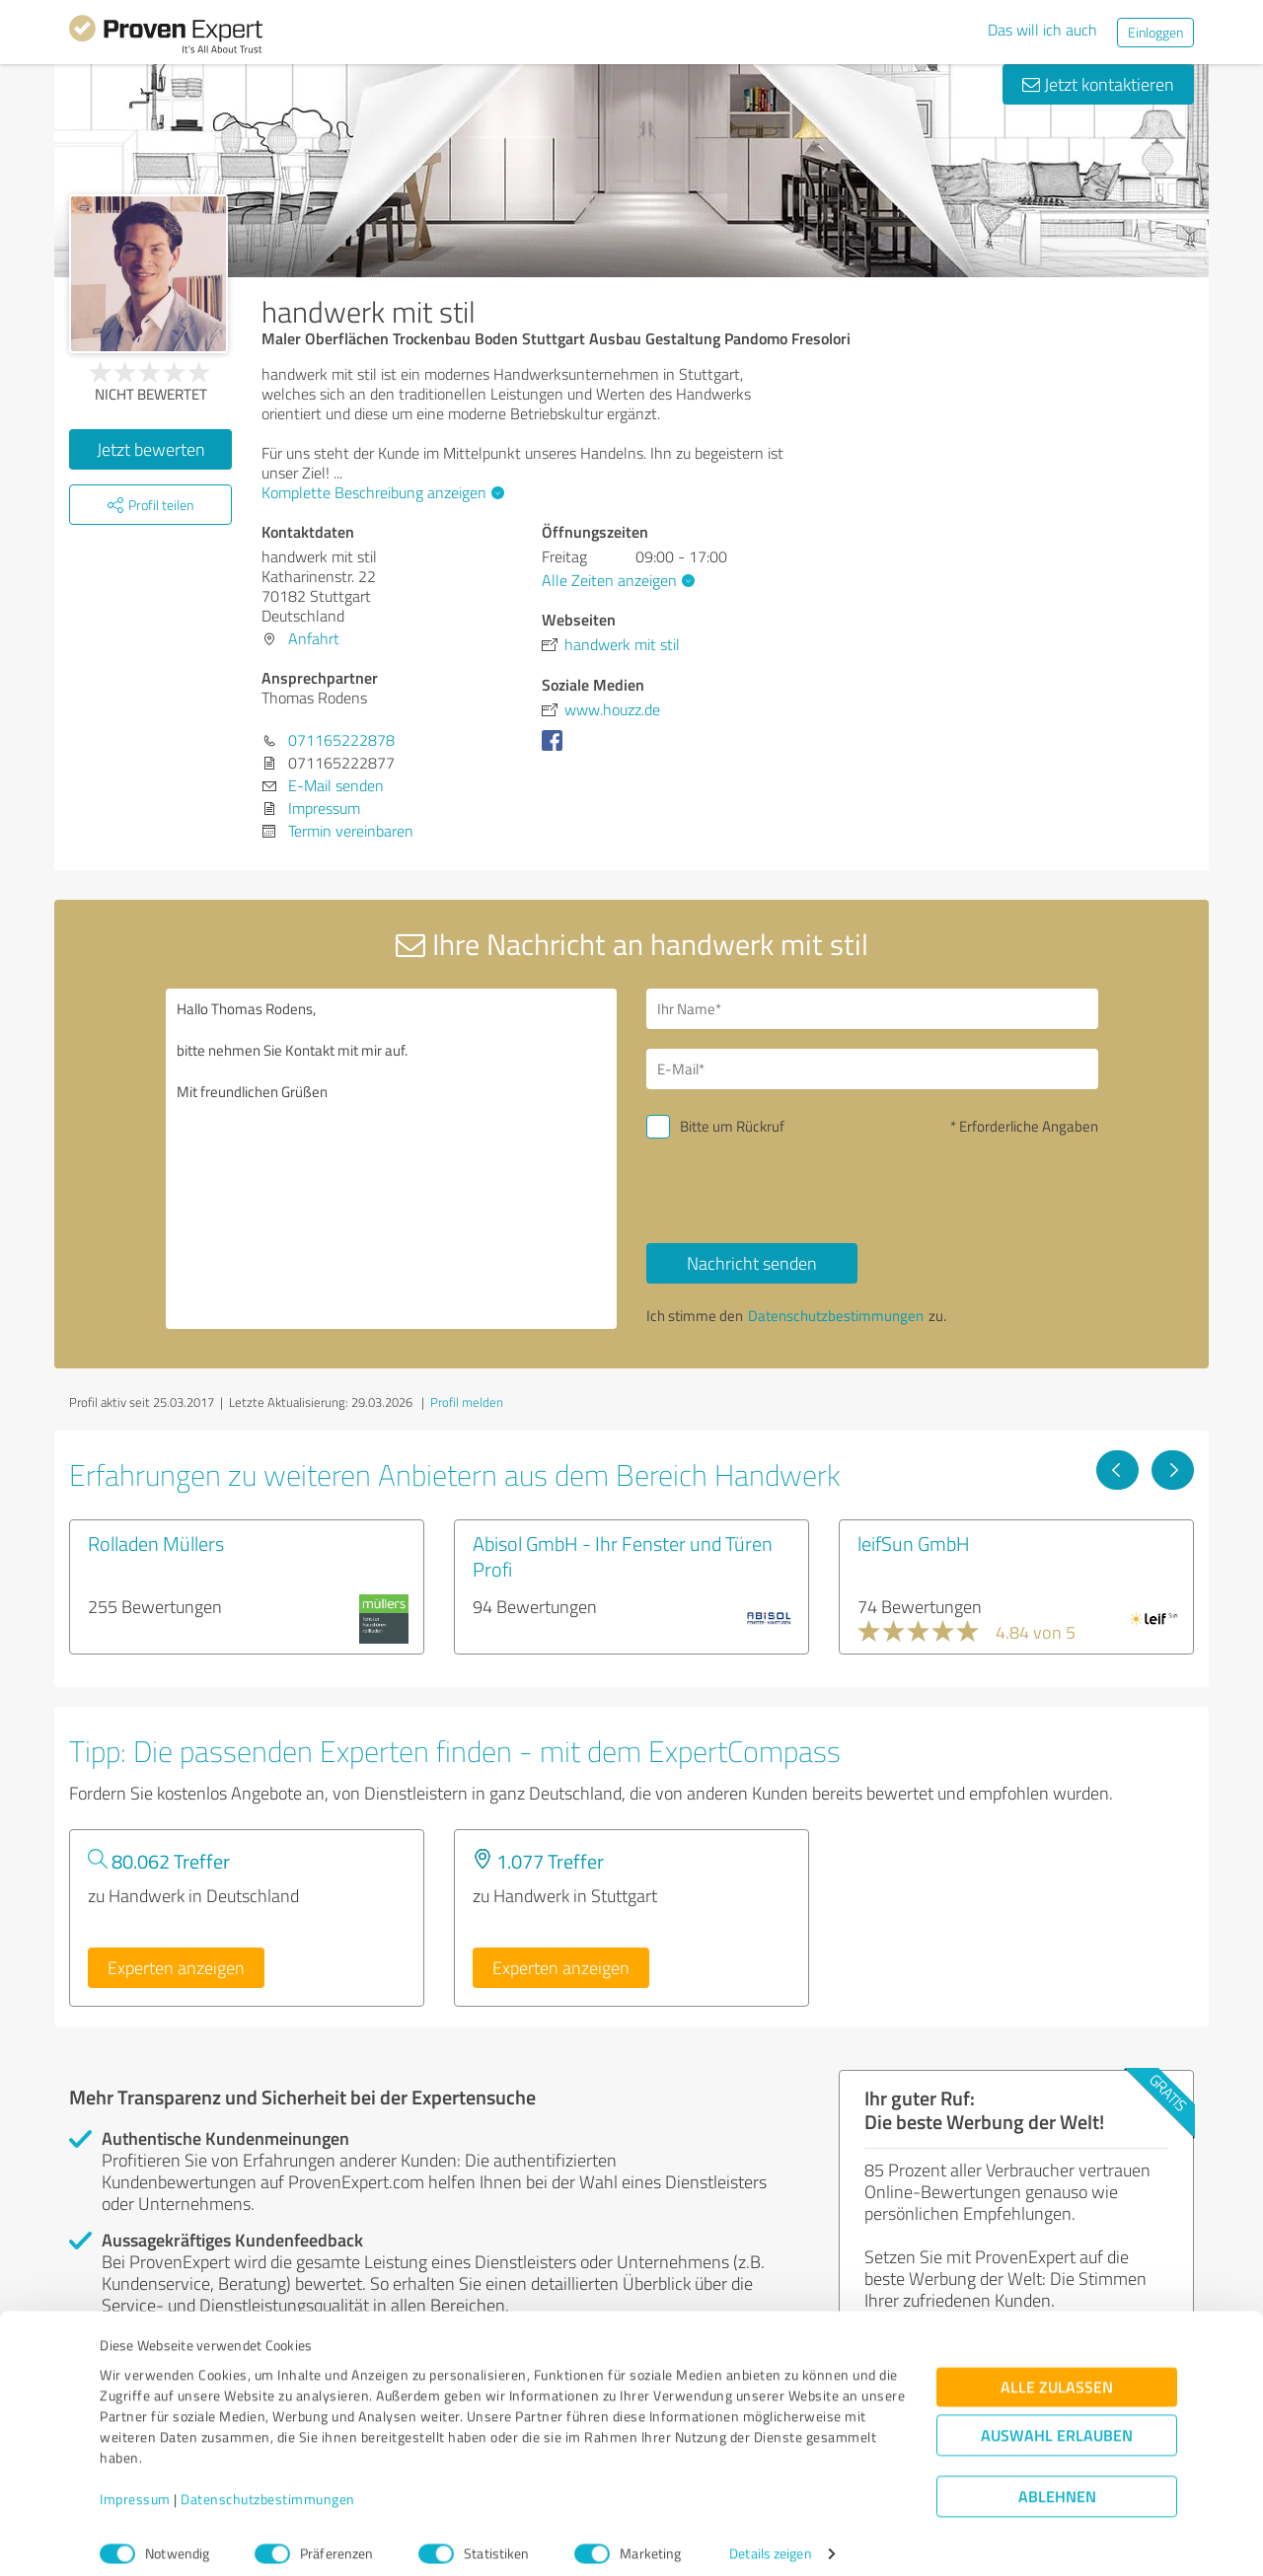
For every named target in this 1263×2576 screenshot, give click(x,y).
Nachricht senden (752, 1263)
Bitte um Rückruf (732, 1126)
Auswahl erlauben (1057, 2420)
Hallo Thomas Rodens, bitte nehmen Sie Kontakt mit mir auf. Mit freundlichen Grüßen (392, 1159)
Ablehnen (1057, 2481)
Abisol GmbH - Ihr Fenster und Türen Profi (623, 1555)
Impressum (135, 2483)
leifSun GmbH (913, 1543)
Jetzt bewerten (151, 449)
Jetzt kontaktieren (1098, 84)
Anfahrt (313, 638)
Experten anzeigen (176, 1967)
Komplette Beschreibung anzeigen (380, 492)
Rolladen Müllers (156, 1543)
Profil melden (466, 1402)
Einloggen (1155, 32)
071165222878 (341, 740)
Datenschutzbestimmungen (268, 2483)
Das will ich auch (1042, 29)
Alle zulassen (1057, 2372)
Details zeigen (770, 2539)
